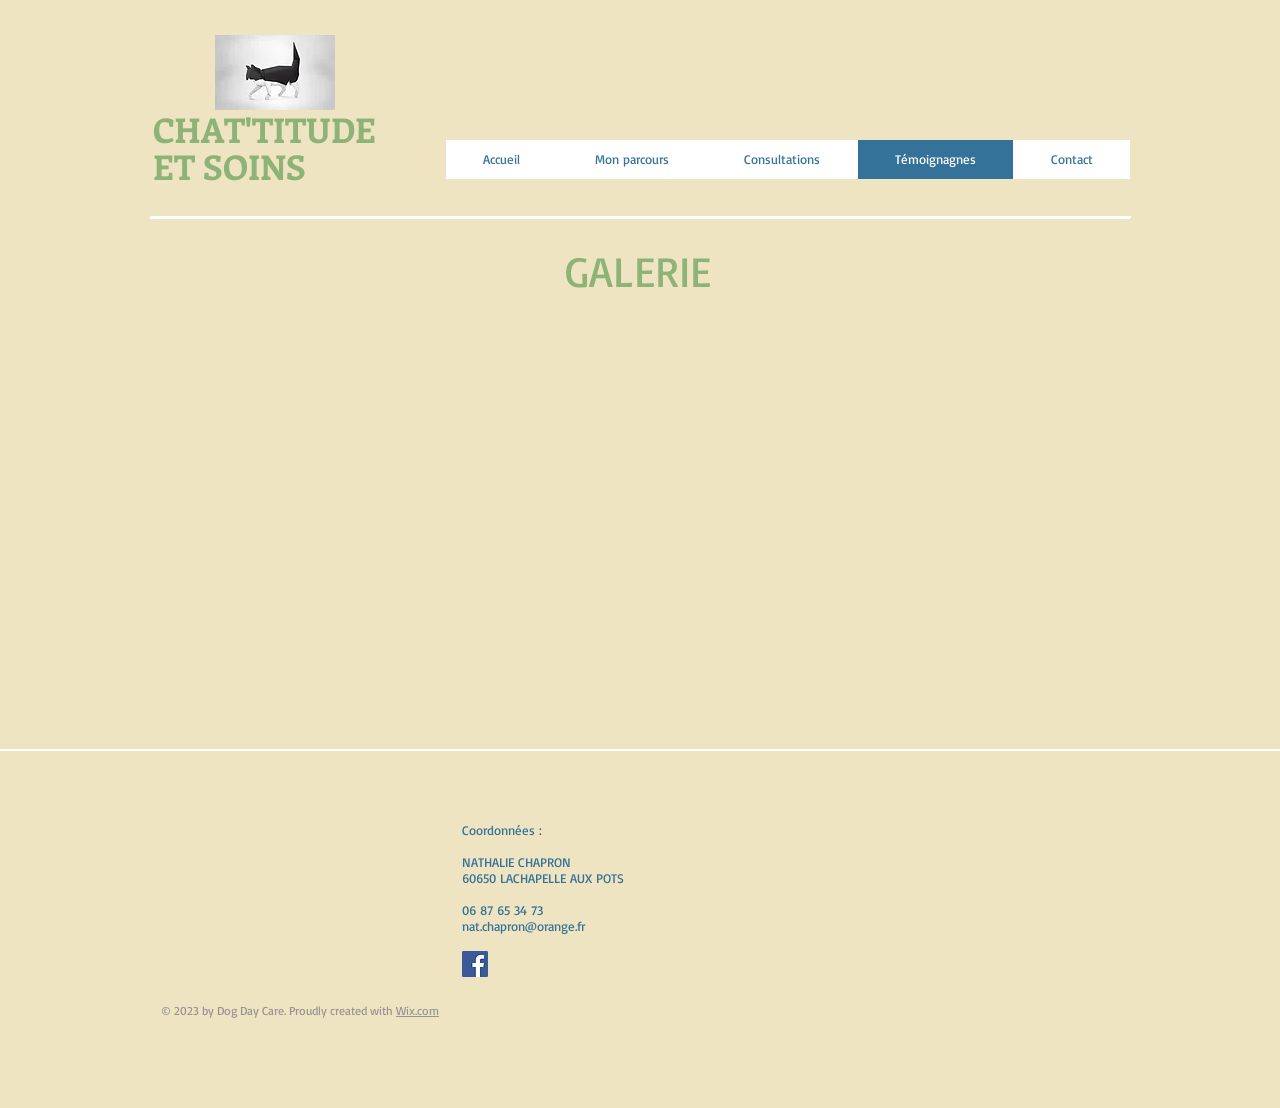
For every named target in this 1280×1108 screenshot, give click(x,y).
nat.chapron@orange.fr (523, 926)
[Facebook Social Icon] (475, 964)
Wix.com (417, 1010)
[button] (246, 399)
